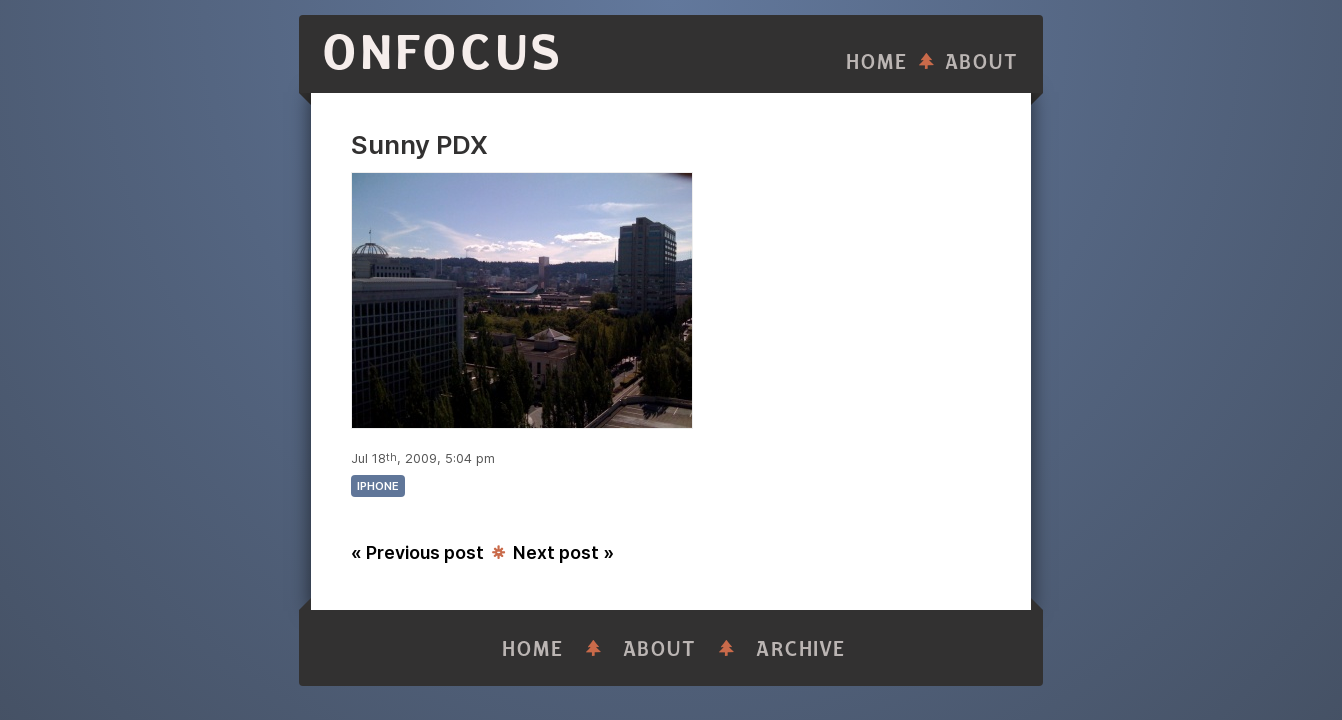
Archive (801, 649)
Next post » (563, 552)
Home (877, 62)
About (982, 62)
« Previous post (417, 552)
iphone (378, 486)
